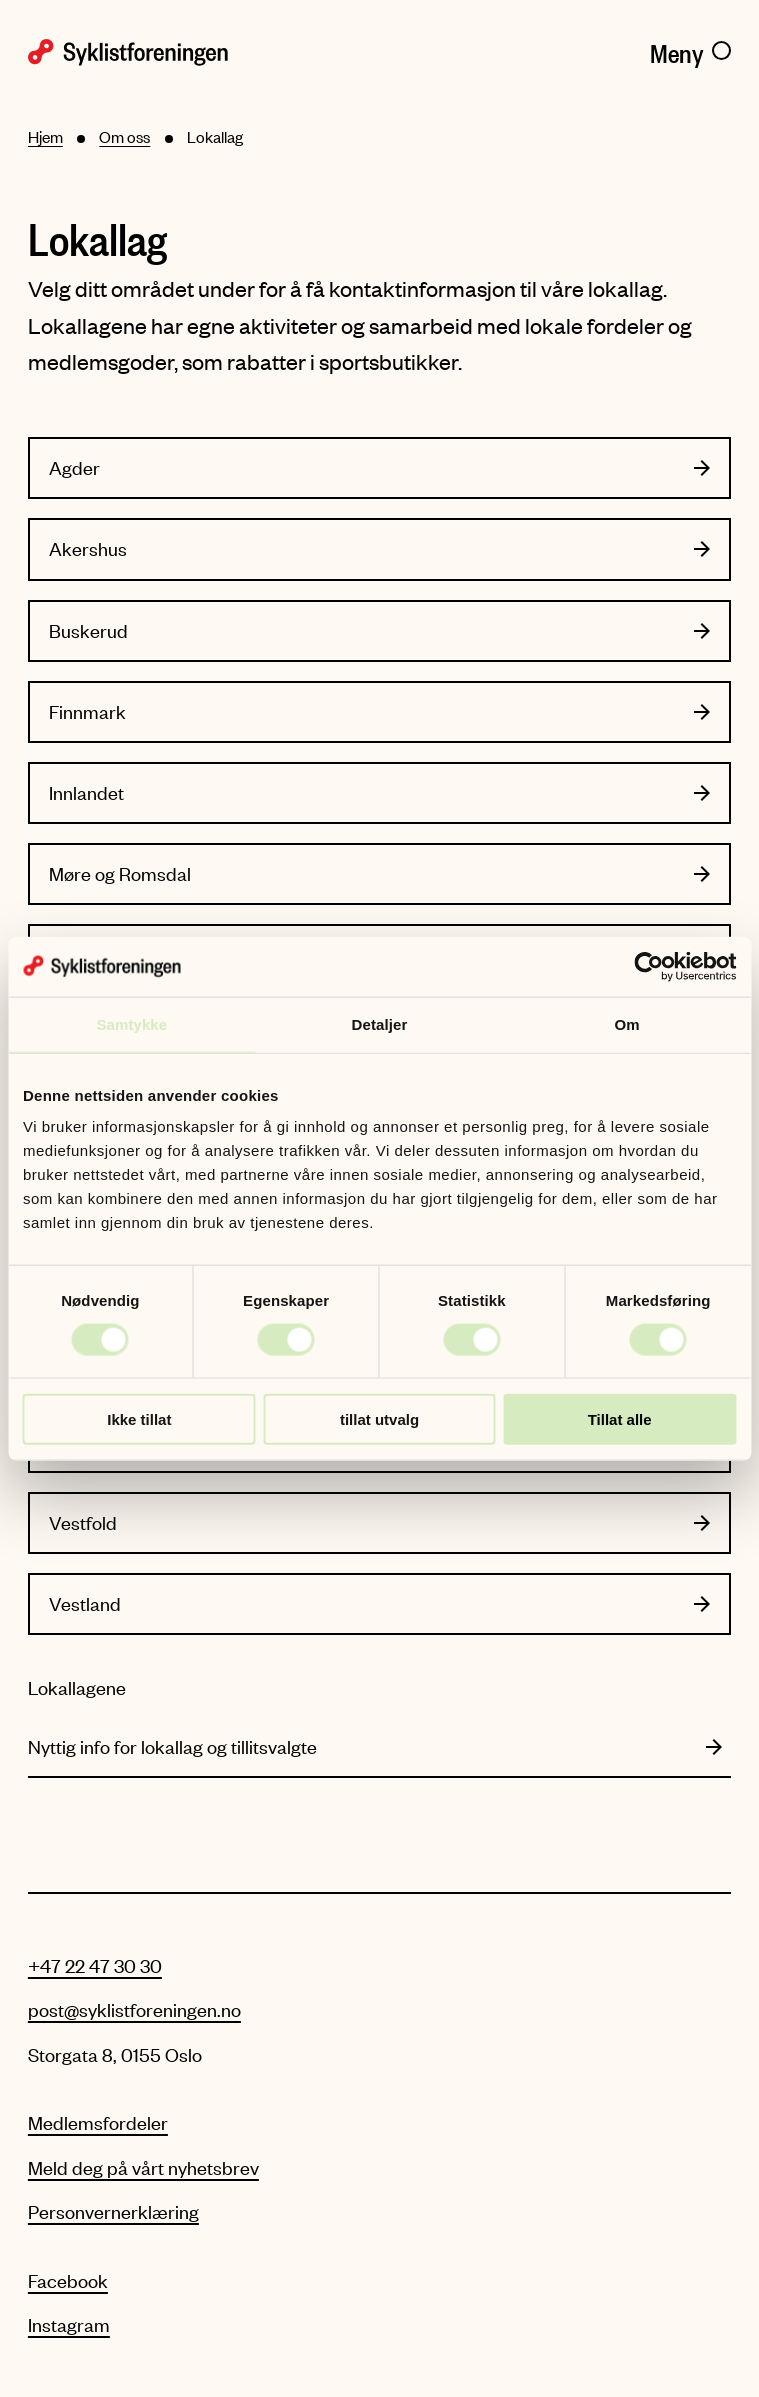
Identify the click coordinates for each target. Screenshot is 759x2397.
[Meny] (690, 50)
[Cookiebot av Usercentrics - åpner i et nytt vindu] (648, 966)
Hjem (45, 136)
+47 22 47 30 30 (95, 1965)
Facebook (68, 2280)
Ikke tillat (139, 1419)
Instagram (69, 2324)
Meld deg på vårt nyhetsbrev (143, 2167)
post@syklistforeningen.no (134, 2009)
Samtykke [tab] (131, 1023)
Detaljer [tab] (380, 1023)
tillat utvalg (379, 1419)
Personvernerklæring (113, 2211)
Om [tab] (627, 1023)
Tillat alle (620, 1419)
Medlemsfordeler (98, 2122)
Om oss (124, 136)
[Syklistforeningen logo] (197, 50)
